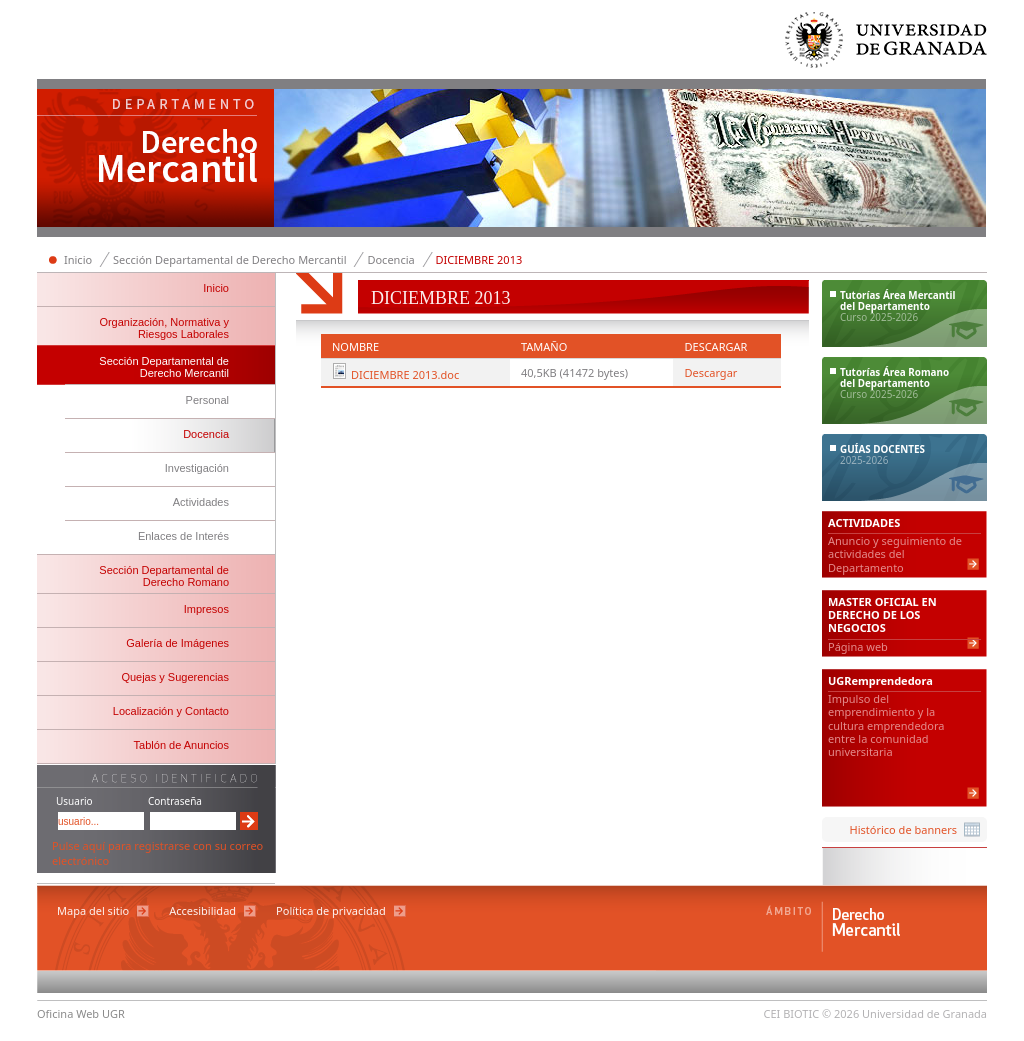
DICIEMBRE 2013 (479, 259)
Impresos (206, 609)
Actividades (201, 502)
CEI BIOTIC (792, 1013)
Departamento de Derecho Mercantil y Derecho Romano (156, 160)
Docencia (390, 259)
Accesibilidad (202, 910)
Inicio (78, 259)
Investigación (197, 468)
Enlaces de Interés (183, 536)
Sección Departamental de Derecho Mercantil (230, 259)
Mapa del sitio (93, 910)
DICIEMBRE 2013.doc (405, 374)
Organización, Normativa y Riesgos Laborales (164, 328)
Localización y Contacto (171, 711)
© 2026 (840, 1013)
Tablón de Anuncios (181, 745)
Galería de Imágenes (177, 643)
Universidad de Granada (887, 44)
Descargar (710, 372)
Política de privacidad (331, 910)
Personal (207, 400)
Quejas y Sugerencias (175, 677)
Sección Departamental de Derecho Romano (164, 576)
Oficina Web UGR (81, 1013)
